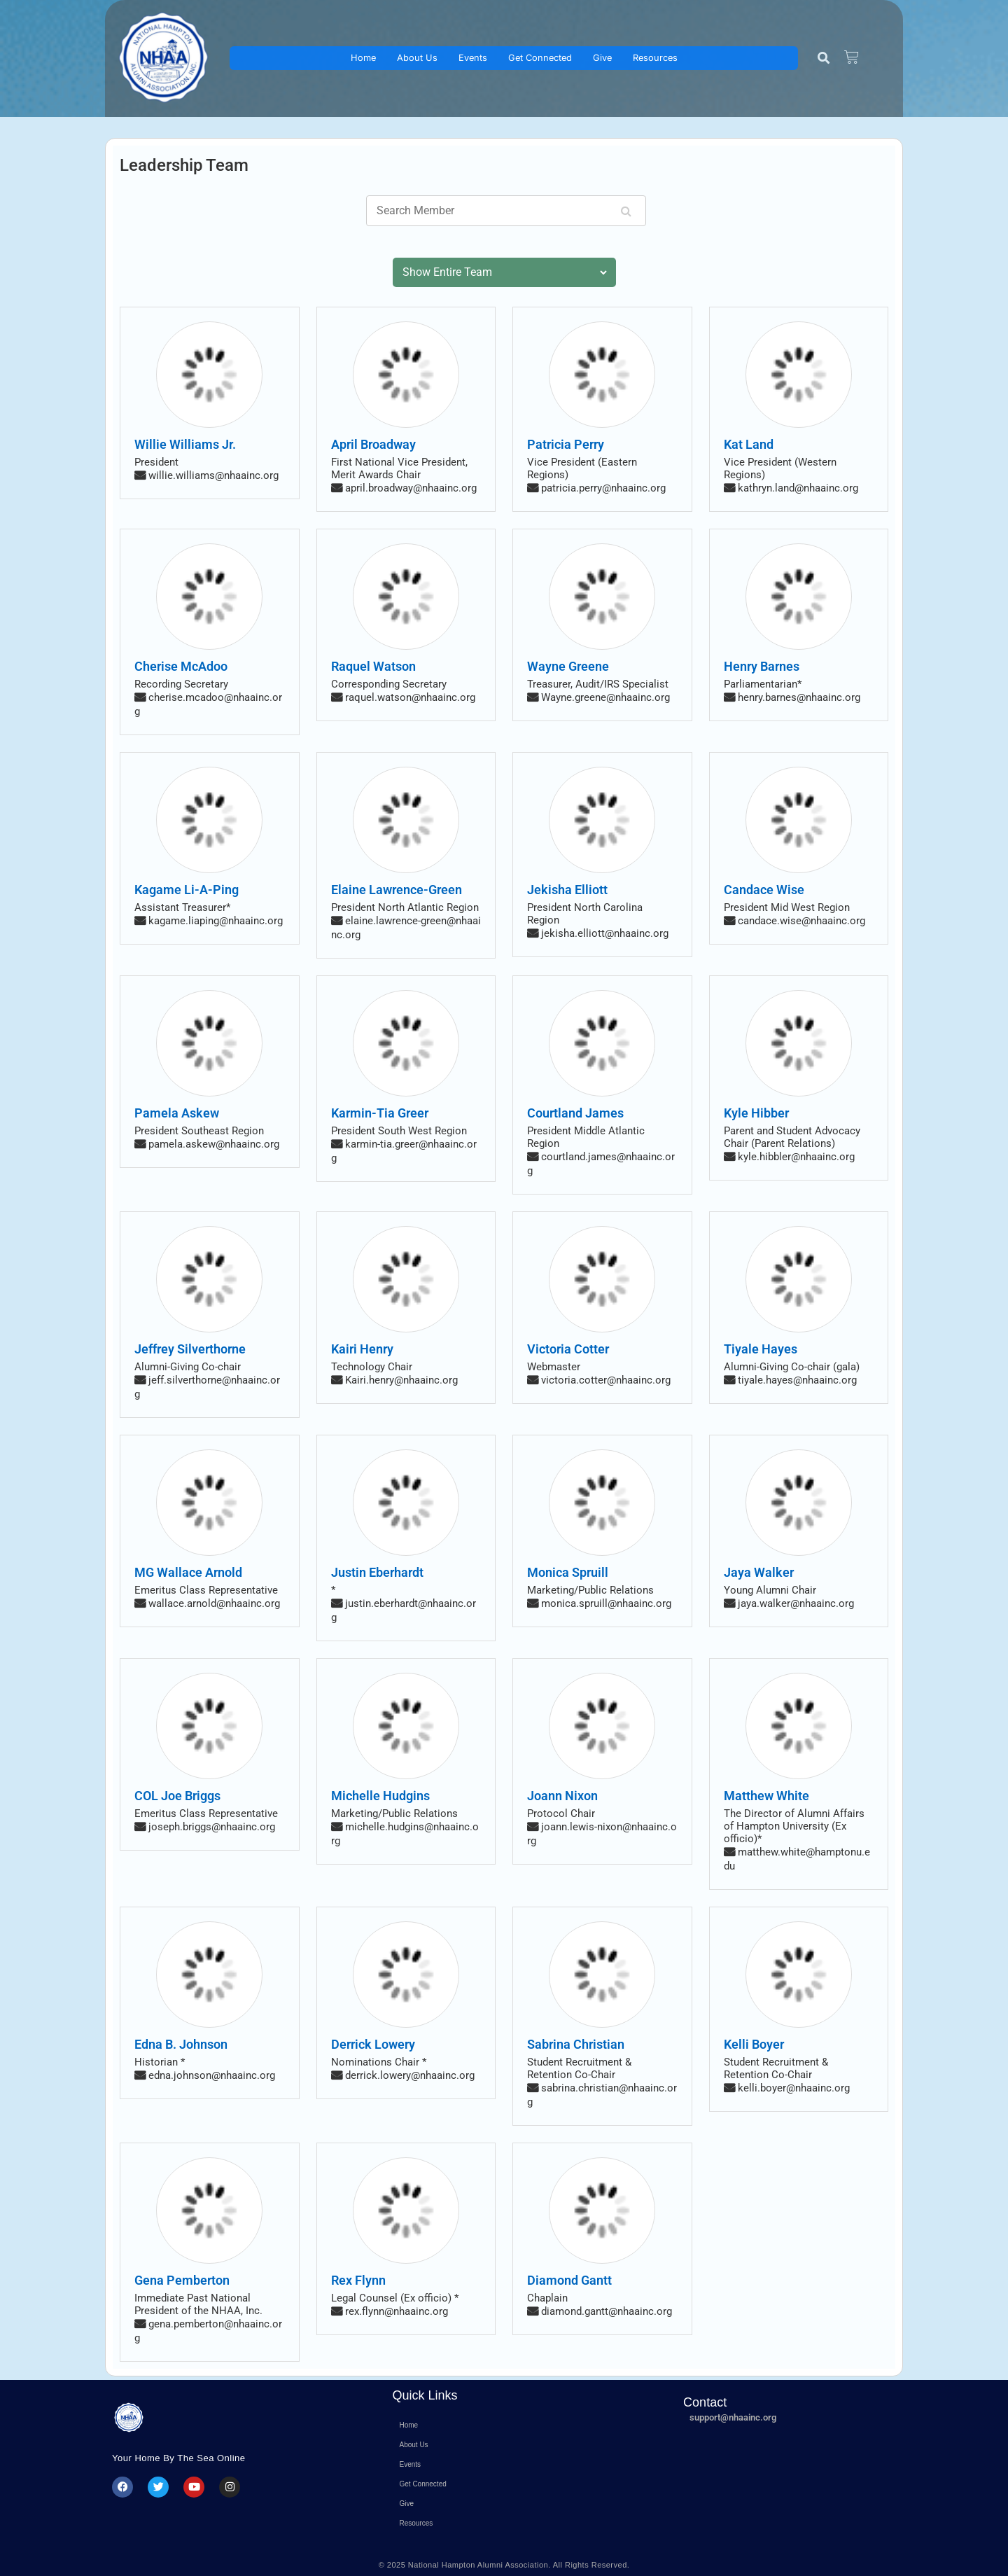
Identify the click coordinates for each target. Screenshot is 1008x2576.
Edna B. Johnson (180, 2044)
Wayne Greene (568, 666)
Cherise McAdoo (180, 666)
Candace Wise (764, 889)
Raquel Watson (373, 666)
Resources (655, 58)
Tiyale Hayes (760, 1349)
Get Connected (540, 58)
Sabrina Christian (575, 2044)
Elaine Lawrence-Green (396, 889)
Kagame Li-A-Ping (186, 889)
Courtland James (575, 1113)
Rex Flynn (358, 2280)
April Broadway (373, 444)
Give (602, 58)
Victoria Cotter (568, 1349)
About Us (417, 58)
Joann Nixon (562, 1795)
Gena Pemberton (182, 2280)
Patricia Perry (565, 444)
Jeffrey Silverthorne (190, 1349)
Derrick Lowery (373, 2044)
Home (363, 58)
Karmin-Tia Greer (379, 1113)
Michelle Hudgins (380, 1795)
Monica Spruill (567, 1572)
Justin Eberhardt (377, 1572)
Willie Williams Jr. (185, 444)
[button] (823, 58)
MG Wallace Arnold (188, 1572)
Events (472, 58)
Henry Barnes (761, 666)
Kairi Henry (362, 1349)
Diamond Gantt (569, 2280)
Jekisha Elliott (567, 889)
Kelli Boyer (754, 2044)
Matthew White (766, 1795)
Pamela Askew (176, 1113)
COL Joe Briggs (177, 1795)
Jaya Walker (759, 1572)
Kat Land (749, 444)
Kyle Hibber (756, 1113)
